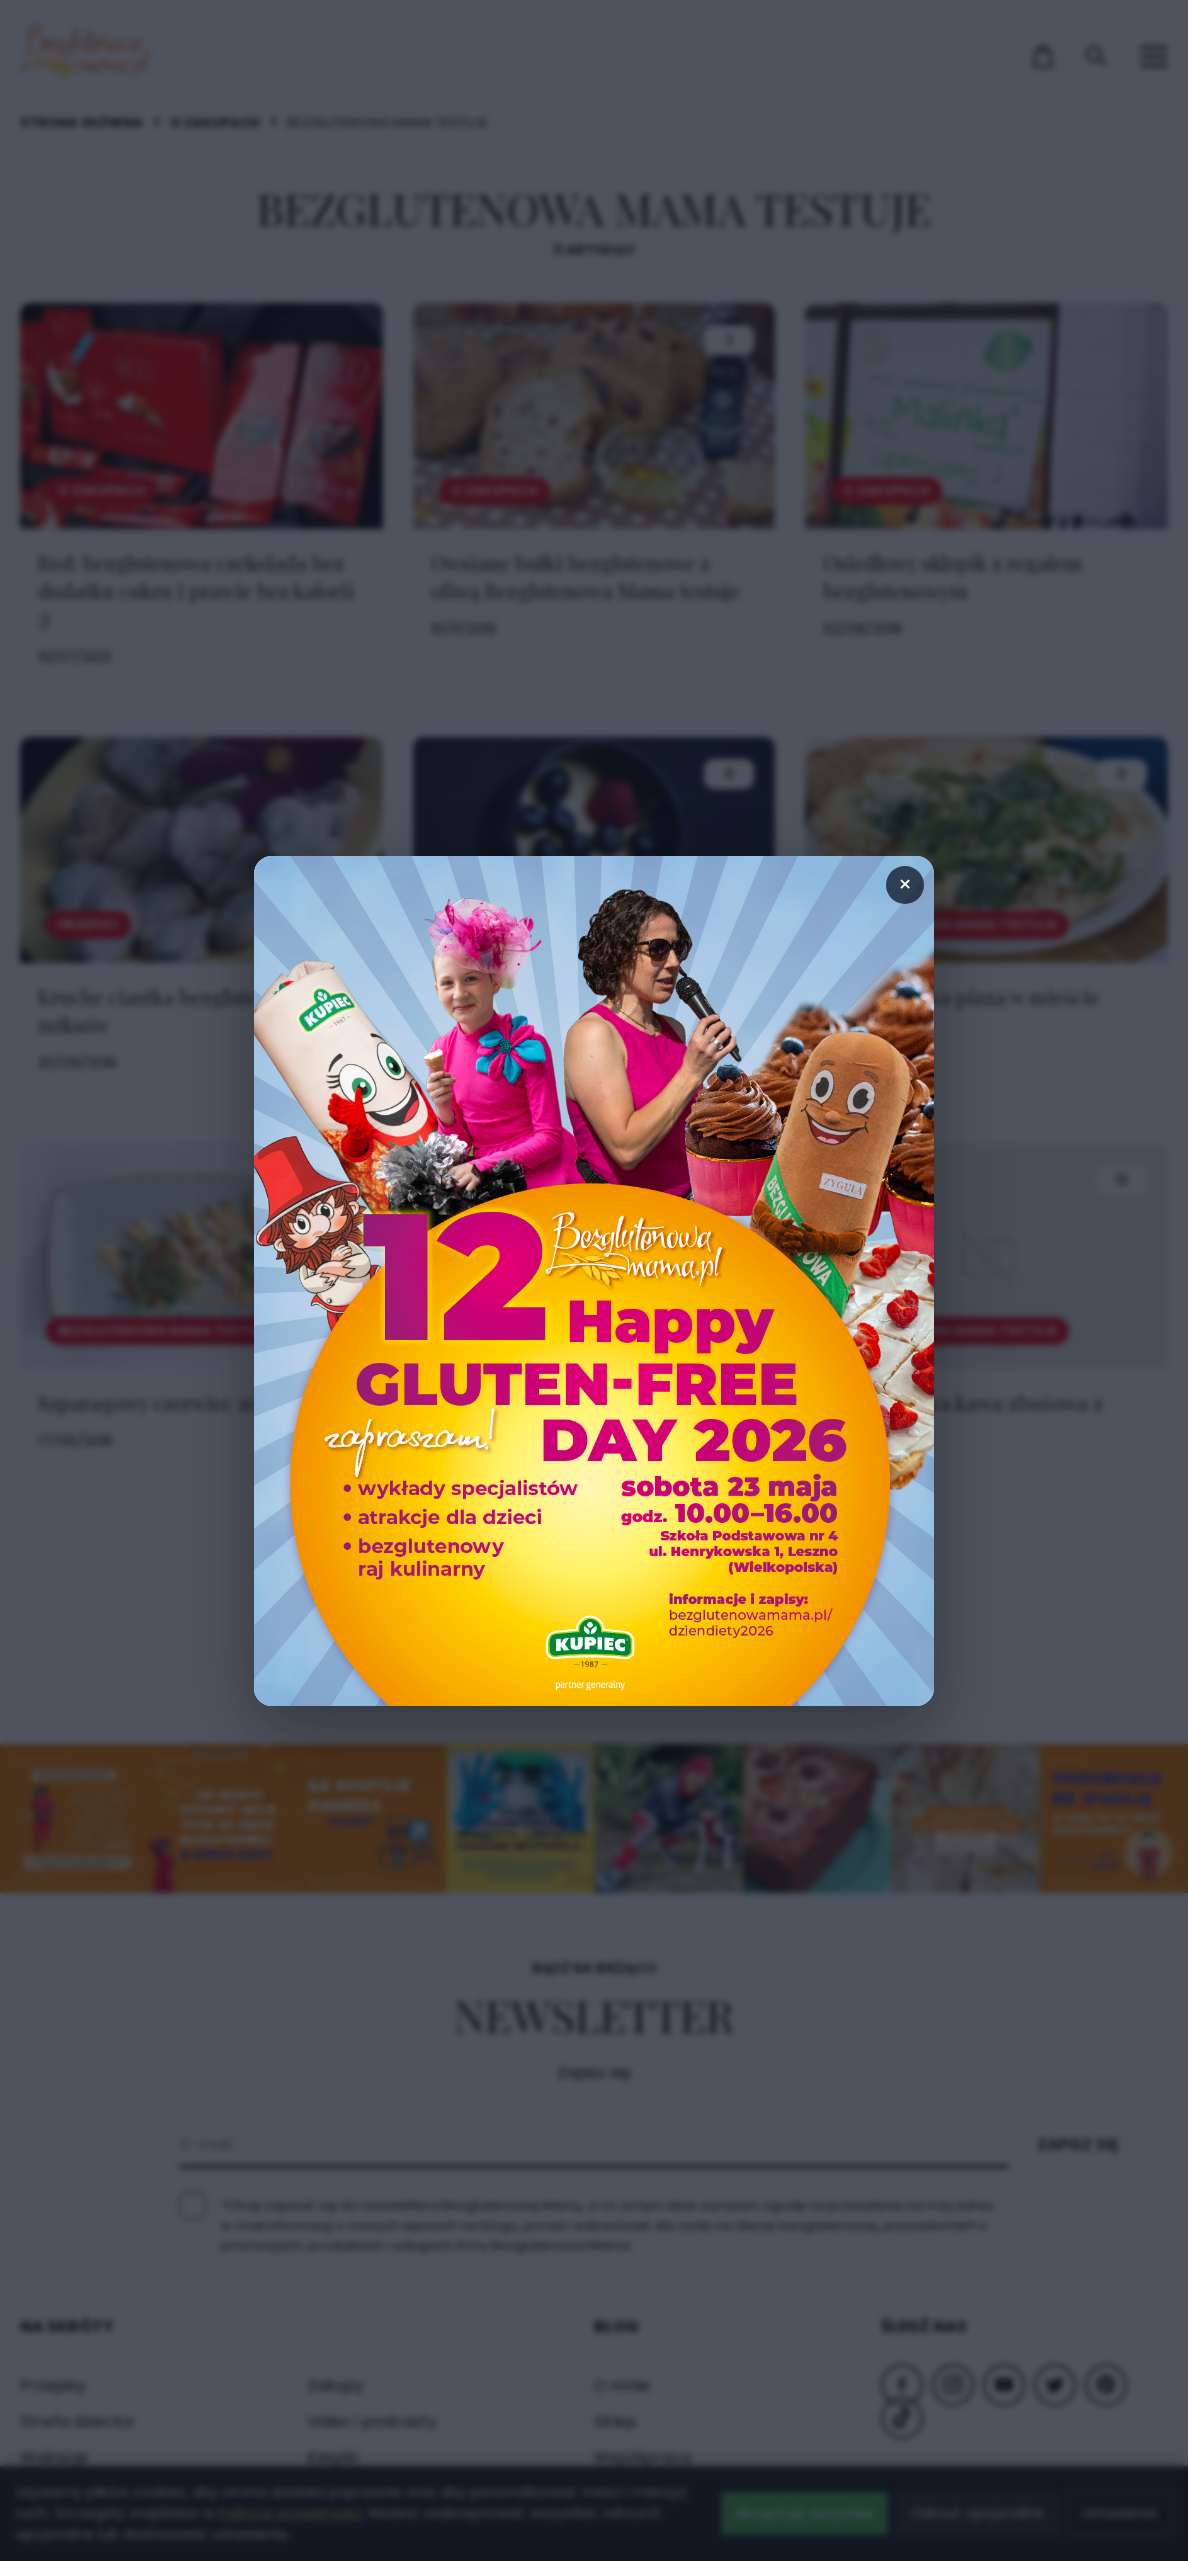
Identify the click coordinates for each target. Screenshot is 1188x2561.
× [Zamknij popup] (905, 884)
